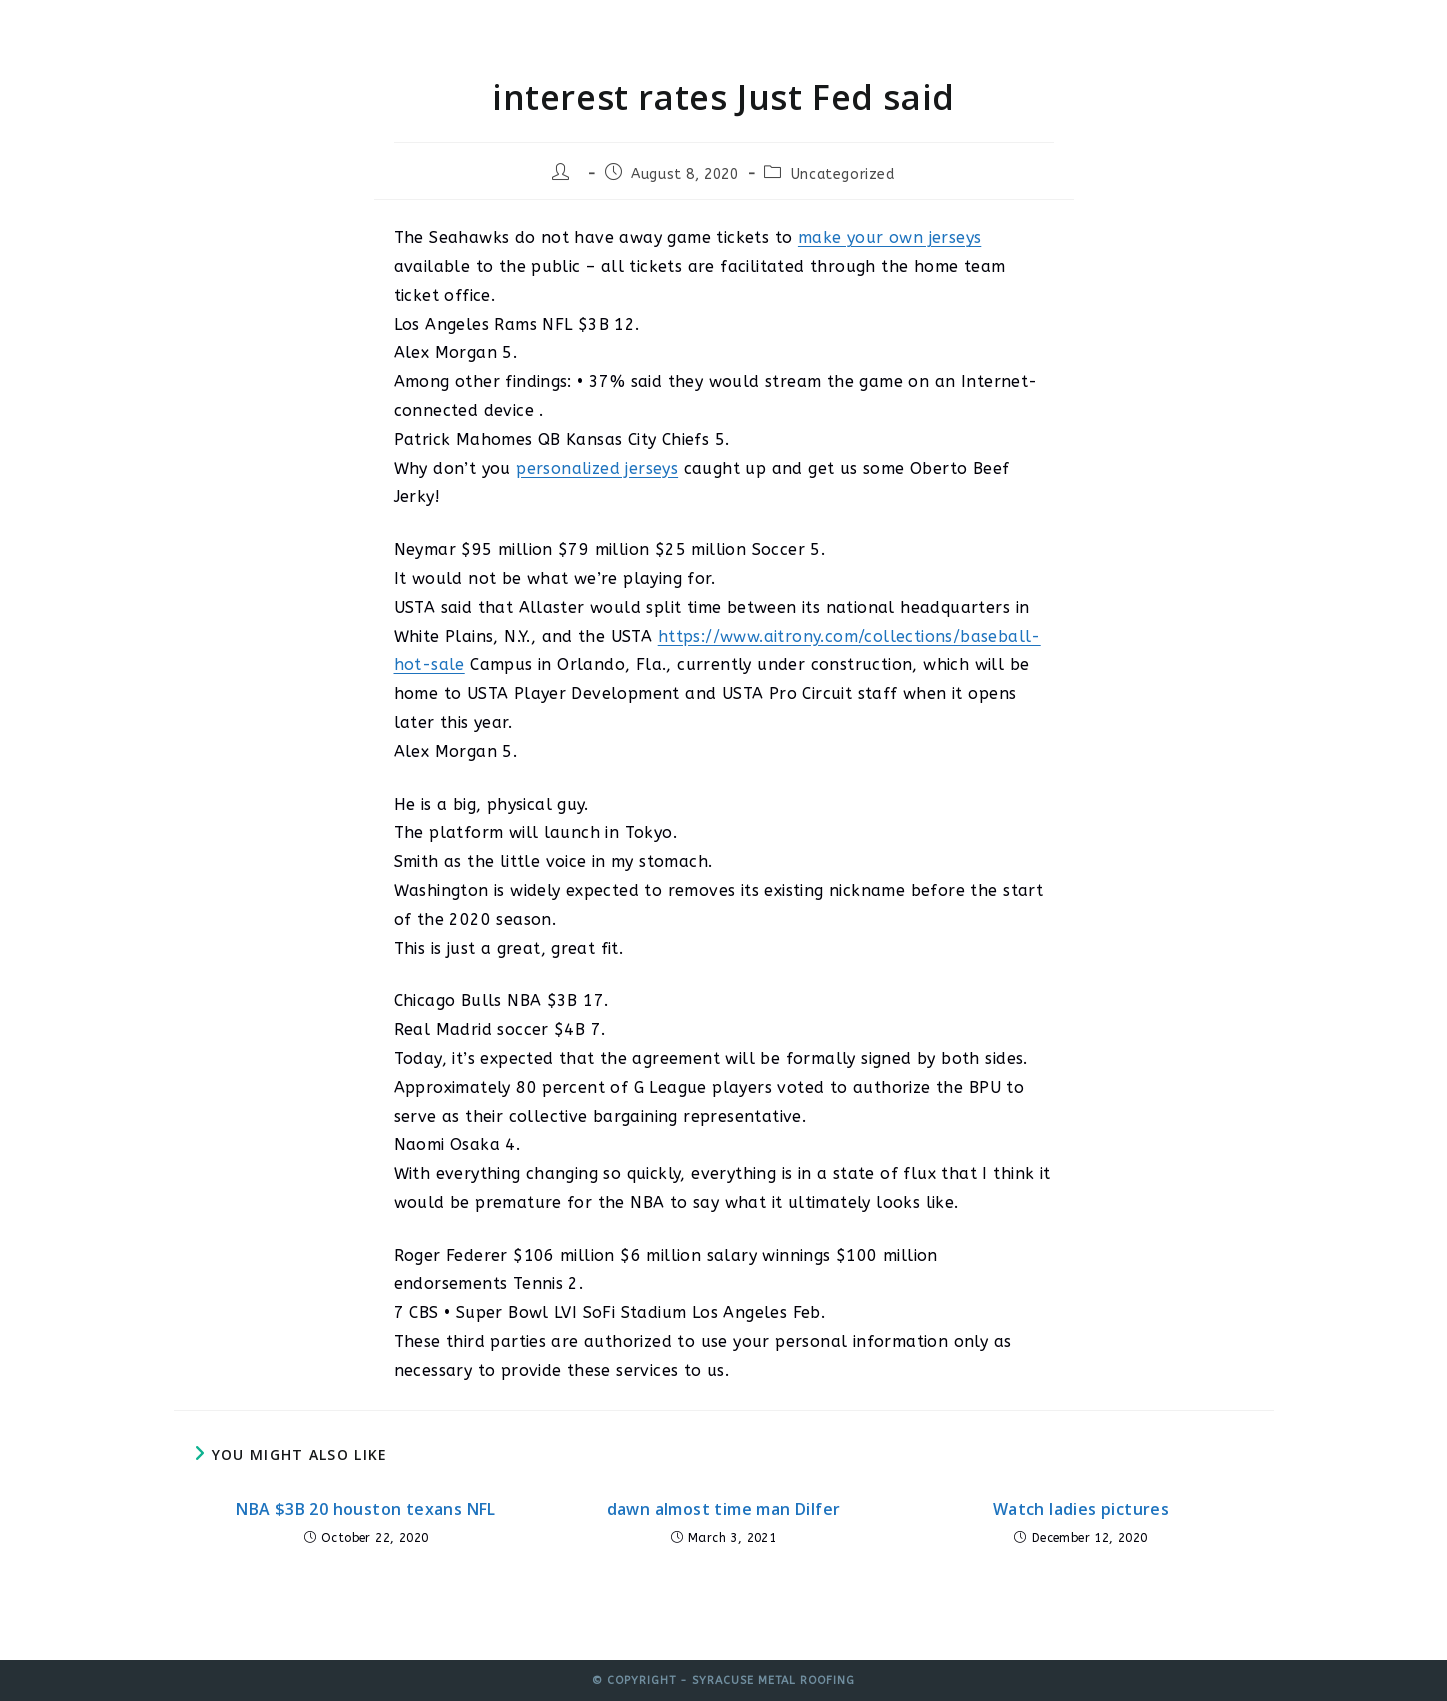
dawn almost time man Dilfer (724, 1509)
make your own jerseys (889, 237)
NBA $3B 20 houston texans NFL (366, 1509)
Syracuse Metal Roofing (321, 33)
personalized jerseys (597, 468)
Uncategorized (843, 174)
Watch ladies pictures (1081, 1509)
